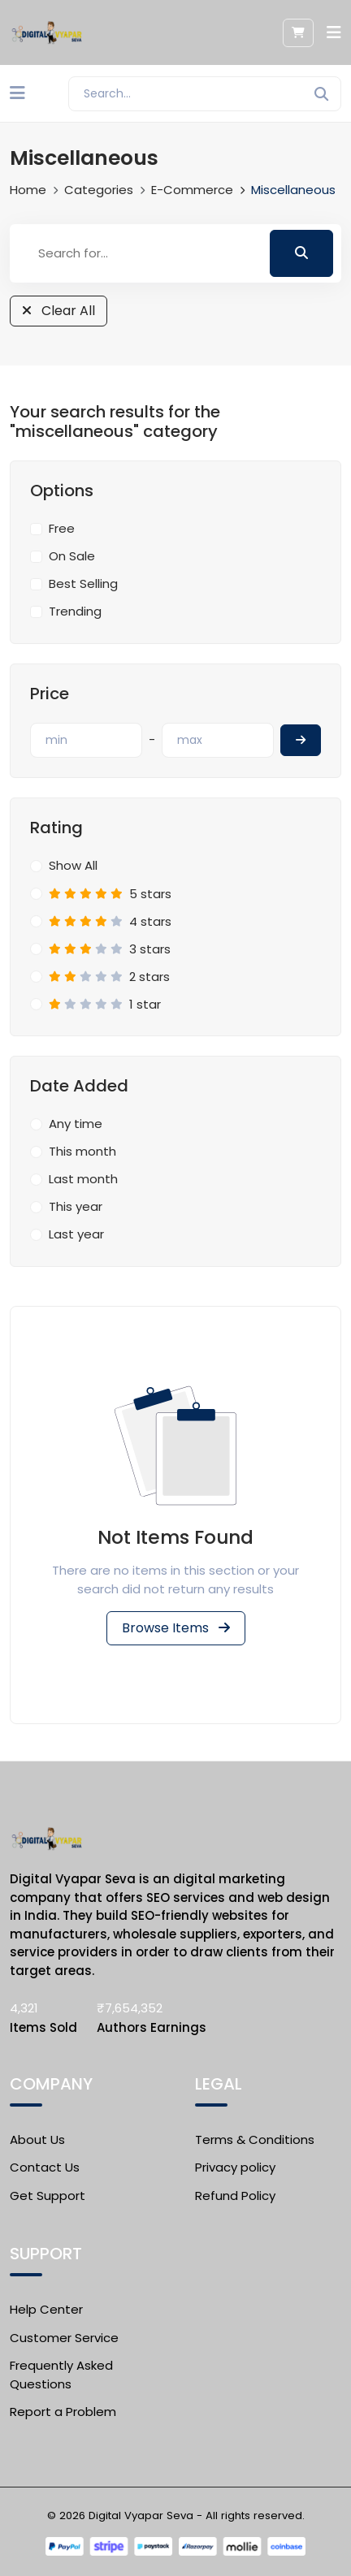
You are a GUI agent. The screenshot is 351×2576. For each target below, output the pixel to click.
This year (75, 1206)
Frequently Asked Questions (61, 2374)
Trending (75, 611)
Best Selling (83, 583)
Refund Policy (235, 2195)
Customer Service (64, 2337)
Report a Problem (63, 2411)
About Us (37, 2139)
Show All (73, 865)
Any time (75, 1123)
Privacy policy (235, 2167)
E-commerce (192, 189)
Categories (98, 189)
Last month (83, 1178)
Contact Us (45, 2167)
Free (62, 528)
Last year (76, 1234)
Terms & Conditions (254, 2139)
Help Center (46, 2309)
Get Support (47, 2195)
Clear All (58, 310)
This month (82, 1151)
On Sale (72, 555)
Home (28, 189)
